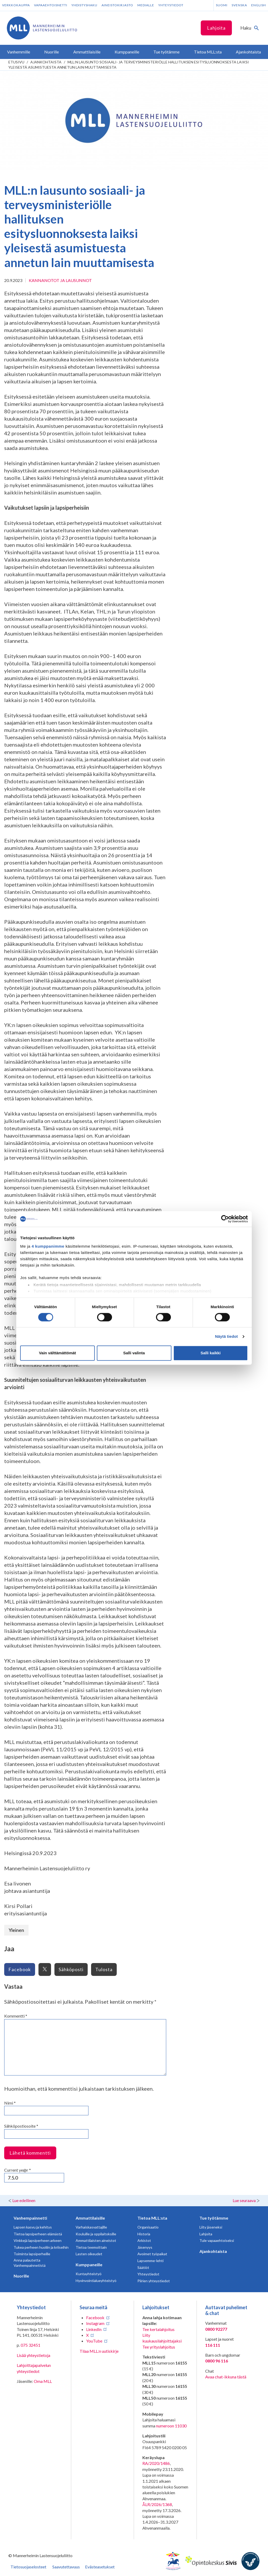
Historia (143, 2234)
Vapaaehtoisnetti (50, 5)
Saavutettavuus (66, 2566)
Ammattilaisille (90, 2217)
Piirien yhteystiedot (153, 2281)
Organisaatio (148, 2227)
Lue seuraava (244, 2200)
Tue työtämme (213, 2217)
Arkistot (144, 2240)
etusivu (16, 62)
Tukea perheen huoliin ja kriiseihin (41, 2247)
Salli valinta (134, 1353)
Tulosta (104, 1969)
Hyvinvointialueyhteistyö (96, 2280)
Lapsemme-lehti (150, 2260)
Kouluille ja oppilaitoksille (96, 2234)
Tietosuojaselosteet (28, 2566)
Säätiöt (143, 2267)
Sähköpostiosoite (21, 2125)
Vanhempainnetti (30, 2217)
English (258, 5)
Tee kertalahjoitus (158, 2329)
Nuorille (21, 2275)
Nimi (10, 2102)
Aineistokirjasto (117, 5)
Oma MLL (43, 2381)
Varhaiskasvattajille (91, 2227)
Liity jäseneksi (210, 2227)
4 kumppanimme (48, 1246)
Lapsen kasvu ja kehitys (33, 2227)
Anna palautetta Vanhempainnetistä (30, 2263)
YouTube (94, 2340)
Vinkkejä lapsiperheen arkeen (38, 2240)
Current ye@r (17, 2169)
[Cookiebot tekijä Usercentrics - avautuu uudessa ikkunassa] (225, 1219)
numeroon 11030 (171, 2425)
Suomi (221, 5)
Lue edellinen (23, 2200)
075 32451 (30, 2345)
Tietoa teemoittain (91, 2247)
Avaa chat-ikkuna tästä (225, 2376)
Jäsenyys (144, 2247)
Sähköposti (71, 1969)
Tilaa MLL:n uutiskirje (99, 2351)
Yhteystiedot (170, 5)
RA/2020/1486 (156, 2463)
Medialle (145, 5)
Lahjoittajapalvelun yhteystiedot (34, 2368)
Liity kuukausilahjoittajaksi (162, 2338)
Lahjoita (216, 28)
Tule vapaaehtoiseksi (216, 2240)
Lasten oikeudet (89, 2254)
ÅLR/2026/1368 (157, 2504)
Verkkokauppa (16, 5)
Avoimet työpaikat (152, 2254)
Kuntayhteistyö (89, 2273)
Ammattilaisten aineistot (96, 2240)
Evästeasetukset (100, 2566)
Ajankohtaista (46, 62)
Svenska (239, 5)
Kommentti (15, 2015)
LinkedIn (94, 2329)
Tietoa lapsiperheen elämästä (38, 2234)
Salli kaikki (210, 1353)
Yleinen (16, 1930)
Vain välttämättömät (57, 1353)
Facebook (19, 1969)
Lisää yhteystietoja (33, 2355)
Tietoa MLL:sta (152, 2217)
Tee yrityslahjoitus (158, 2346)
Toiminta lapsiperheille (32, 2254)
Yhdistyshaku (84, 5)
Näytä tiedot (226, 1336)
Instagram (95, 2323)
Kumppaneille (89, 2264)
